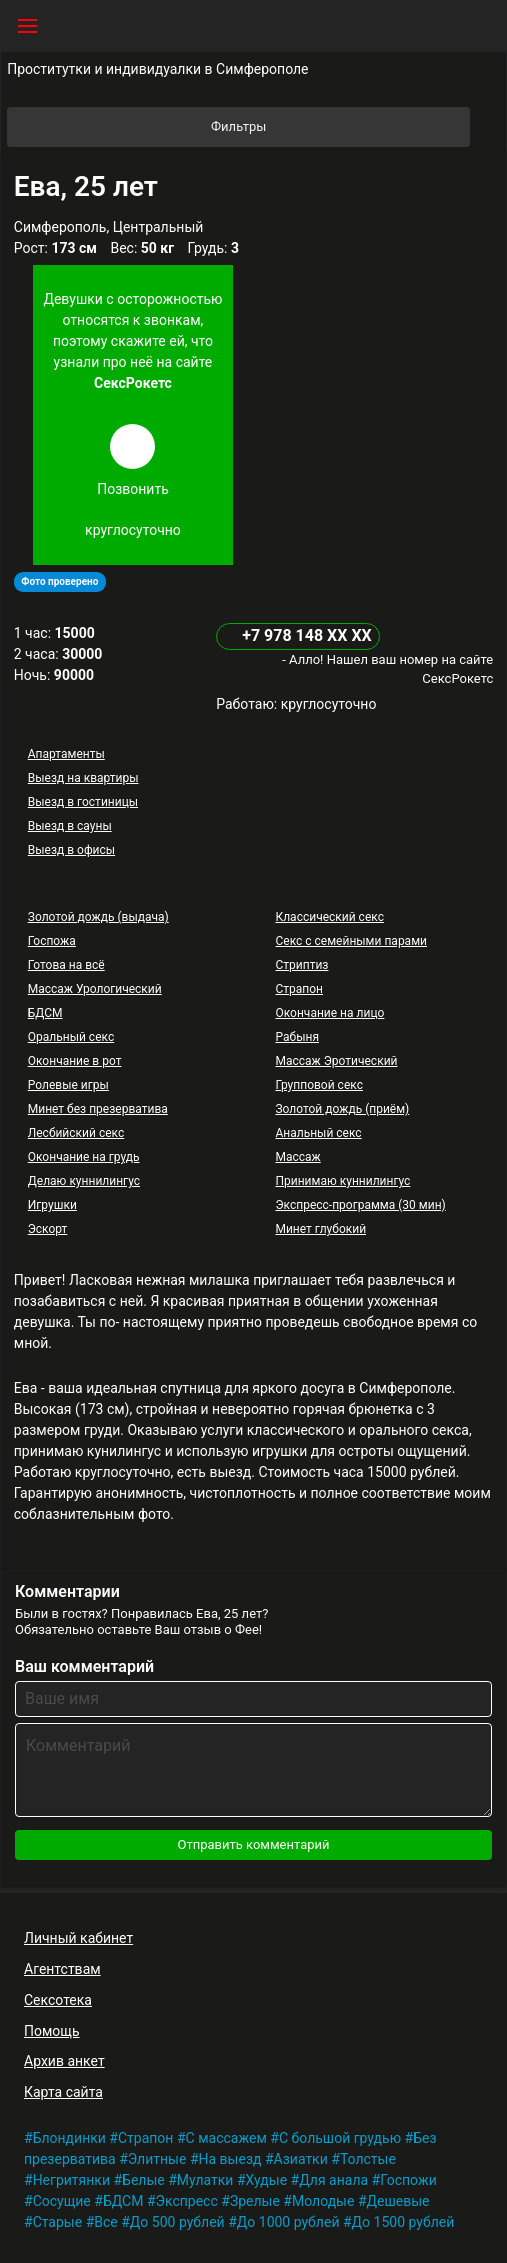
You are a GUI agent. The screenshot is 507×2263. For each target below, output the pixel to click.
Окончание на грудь (84, 1157)
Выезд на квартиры (83, 778)
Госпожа (52, 941)
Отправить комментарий (253, 1844)
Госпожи (408, 2180)
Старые (58, 2222)
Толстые (368, 2159)
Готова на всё (66, 965)
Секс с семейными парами (351, 941)
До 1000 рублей (288, 2222)
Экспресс (187, 2201)
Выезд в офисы (71, 850)
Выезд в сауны (70, 826)
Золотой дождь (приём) (342, 1109)
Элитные (157, 2159)
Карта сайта (63, 2092)
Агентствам (62, 1969)
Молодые (323, 2201)
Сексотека (58, 2000)
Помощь (52, 2031)
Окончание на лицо (329, 1013)
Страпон (299, 989)
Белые (143, 2180)
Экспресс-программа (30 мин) (360, 1205)
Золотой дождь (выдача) (98, 917)
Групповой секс (318, 1085)
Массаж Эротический (336, 1061)
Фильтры (339, 127)
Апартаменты (66, 754)
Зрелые (255, 2201)
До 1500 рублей (403, 2222)
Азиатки (301, 2159)
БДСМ (45, 1013)
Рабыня (297, 1037)
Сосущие (62, 2201)
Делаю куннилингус (84, 1181)
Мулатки (205, 2180)
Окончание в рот (75, 1061)
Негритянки (71, 2180)
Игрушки (52, 1205)
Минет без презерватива (98, 1109)
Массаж (297, 1157)
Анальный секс (318, 1133)
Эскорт (48, 1229)
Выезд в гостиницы (83, 802)
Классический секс (329, 917)
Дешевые (398, 2201)
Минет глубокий (320, 1229)
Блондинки (69, 2138)
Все (105, 2222)
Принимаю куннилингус (342, 1181)
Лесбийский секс (76, 1133)
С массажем (226, 2138)
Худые (267, 2180)
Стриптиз (301, 965)
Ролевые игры (68, 1085)
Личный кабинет (78, 1938)
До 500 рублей (177, 2222)
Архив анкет (64, 2061)
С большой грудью (340, 2138)
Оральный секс (71, 1037)
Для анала (333, 2180)
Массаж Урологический (95, 989)
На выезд (230, 2159)
